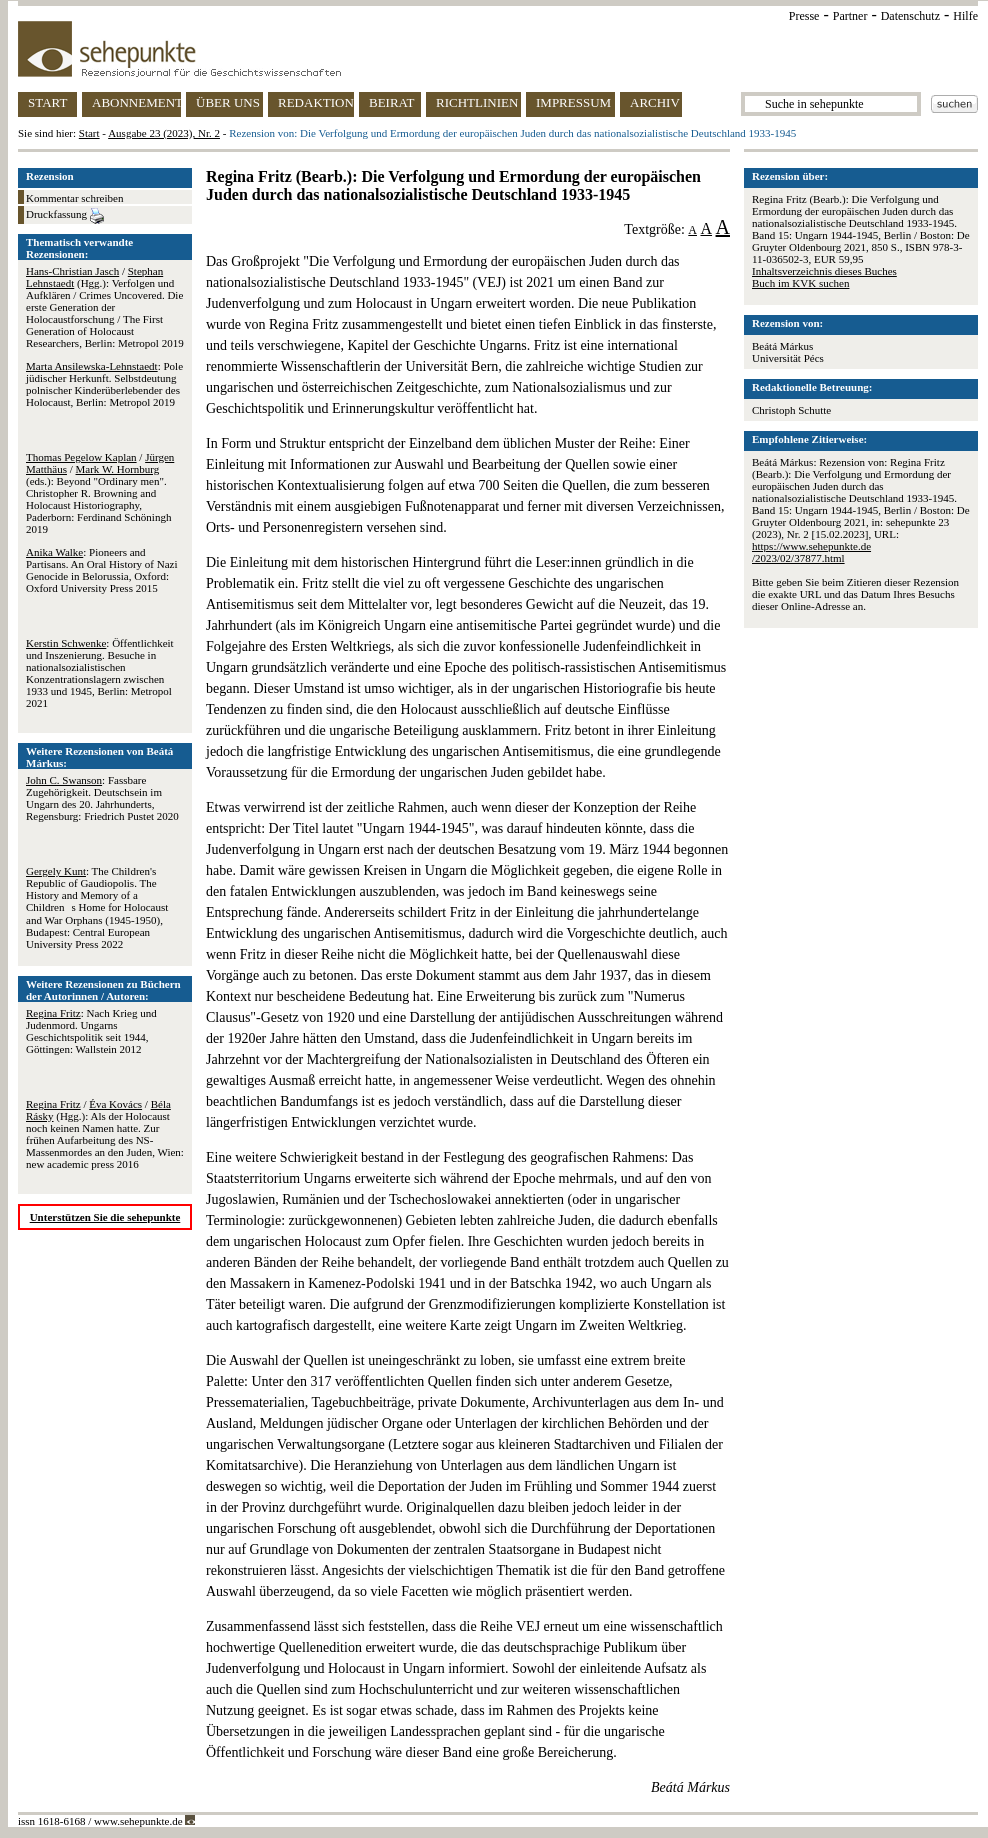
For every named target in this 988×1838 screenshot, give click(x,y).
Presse (804, 16)
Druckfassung (65, 216)
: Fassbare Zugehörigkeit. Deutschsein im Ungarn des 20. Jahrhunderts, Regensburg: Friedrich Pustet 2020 (102, 798)
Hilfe (965, 16)
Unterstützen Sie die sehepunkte (105, 1217)
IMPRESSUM (573, 102)
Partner (850, 16)
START (47, 102)
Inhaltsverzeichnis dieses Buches (824, 271)
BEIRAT (392, 102)
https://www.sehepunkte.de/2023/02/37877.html (811, 552)
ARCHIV (655, 102)
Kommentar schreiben (74, 198)
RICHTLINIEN (477, 102)
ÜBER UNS (228, 102)
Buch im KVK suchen (800, 283)
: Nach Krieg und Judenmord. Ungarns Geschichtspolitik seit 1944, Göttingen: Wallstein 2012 (91, 1031)
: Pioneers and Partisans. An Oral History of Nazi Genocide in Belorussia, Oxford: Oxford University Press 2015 (102, 570)
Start (89, 133)
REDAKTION (316, 102)
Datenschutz (910, 16)
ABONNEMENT (136, 102)
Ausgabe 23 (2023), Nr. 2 (164, 133)
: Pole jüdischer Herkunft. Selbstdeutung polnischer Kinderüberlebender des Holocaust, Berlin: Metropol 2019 (104, 384)
